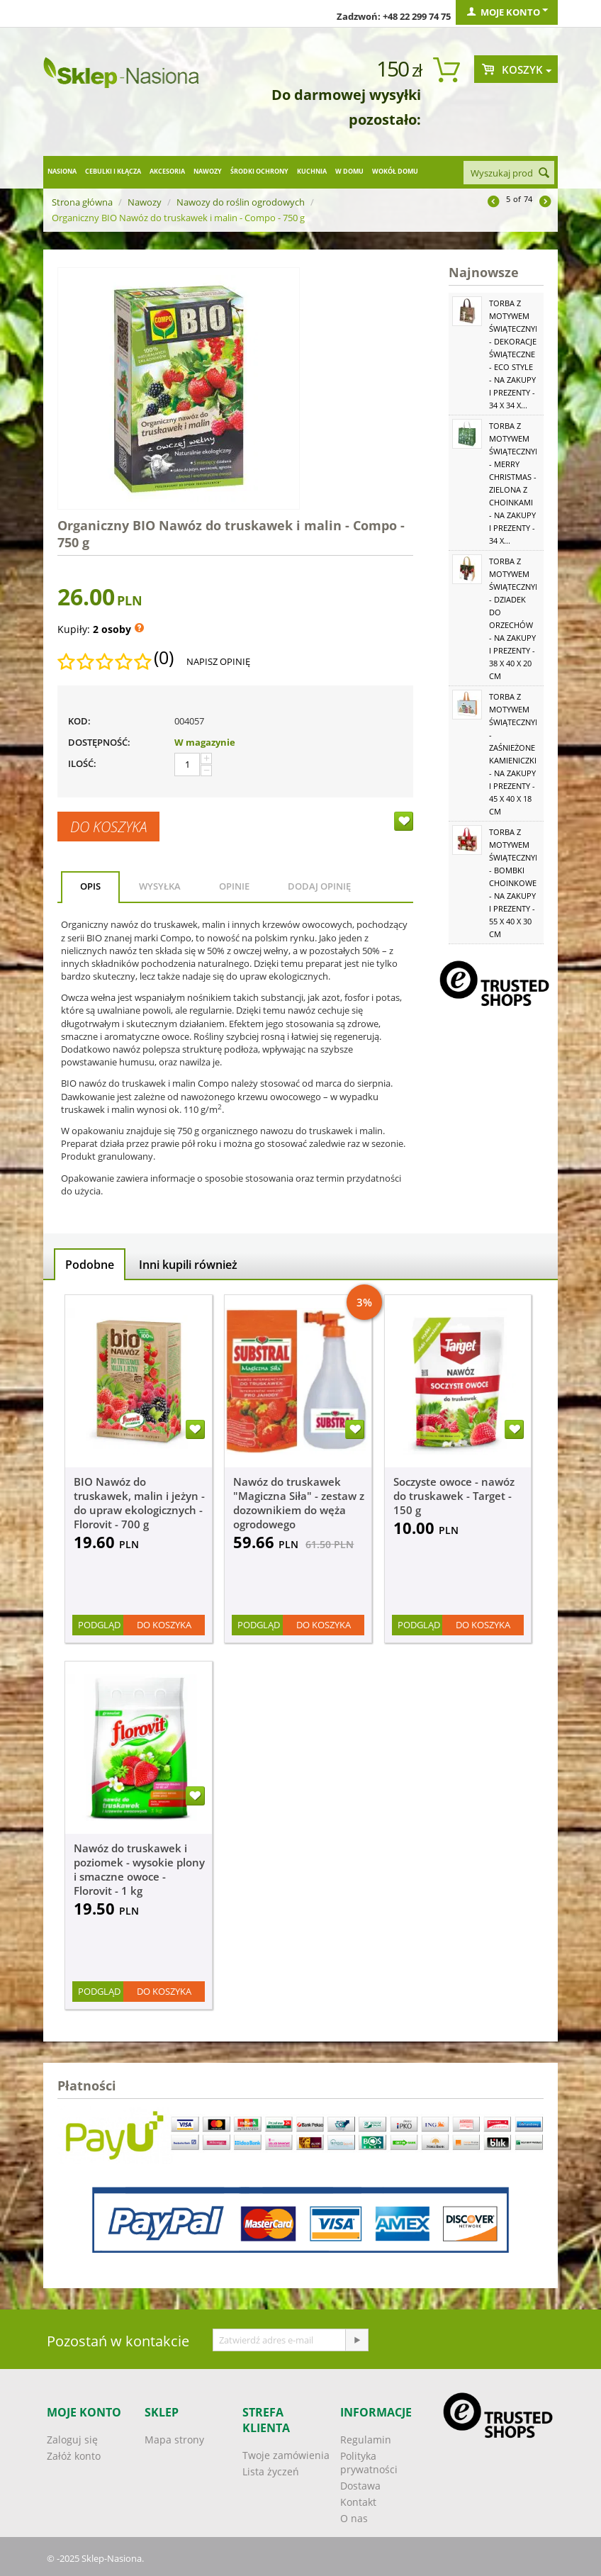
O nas (354, 2518)
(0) (164, 657)
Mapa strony (174, 2439)
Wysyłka (160, 886)
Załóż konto (74, 2456)
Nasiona (62, 171)
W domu (349, 171)
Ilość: (82, 763)
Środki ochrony (259, 171)
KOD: (79, 721)
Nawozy (207, 171)
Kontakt (358, 2502)
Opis (90, 886)
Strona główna (82, 202)
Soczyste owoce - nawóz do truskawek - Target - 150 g (454, 1495)
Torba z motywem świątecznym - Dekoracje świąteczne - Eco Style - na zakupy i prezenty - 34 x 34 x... (515, 354)
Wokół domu (395, 171)
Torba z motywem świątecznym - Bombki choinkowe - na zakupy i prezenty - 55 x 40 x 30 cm (515, 883)
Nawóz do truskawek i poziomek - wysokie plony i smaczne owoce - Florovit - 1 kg (139, 1869)
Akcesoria (167, 171)
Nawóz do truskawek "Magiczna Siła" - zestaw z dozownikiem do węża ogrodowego (298, 1502)
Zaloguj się (72, 2439)
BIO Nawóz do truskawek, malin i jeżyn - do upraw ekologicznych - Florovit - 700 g (139, 1502)
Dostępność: (99, 742)
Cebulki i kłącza (113, 171)
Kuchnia (312, 171)
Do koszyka (108, 826)
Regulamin (365, 2439)
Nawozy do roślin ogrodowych (240, 202)
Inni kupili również (188, 1264)
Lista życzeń (270, 2471)
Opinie (234, 886)
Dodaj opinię (319, 886)
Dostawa (360, 2485)
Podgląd (99, 1624)
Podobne (89, 1264)
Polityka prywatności (369, 2462)
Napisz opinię (218, 661)
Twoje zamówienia (286, 2455)
